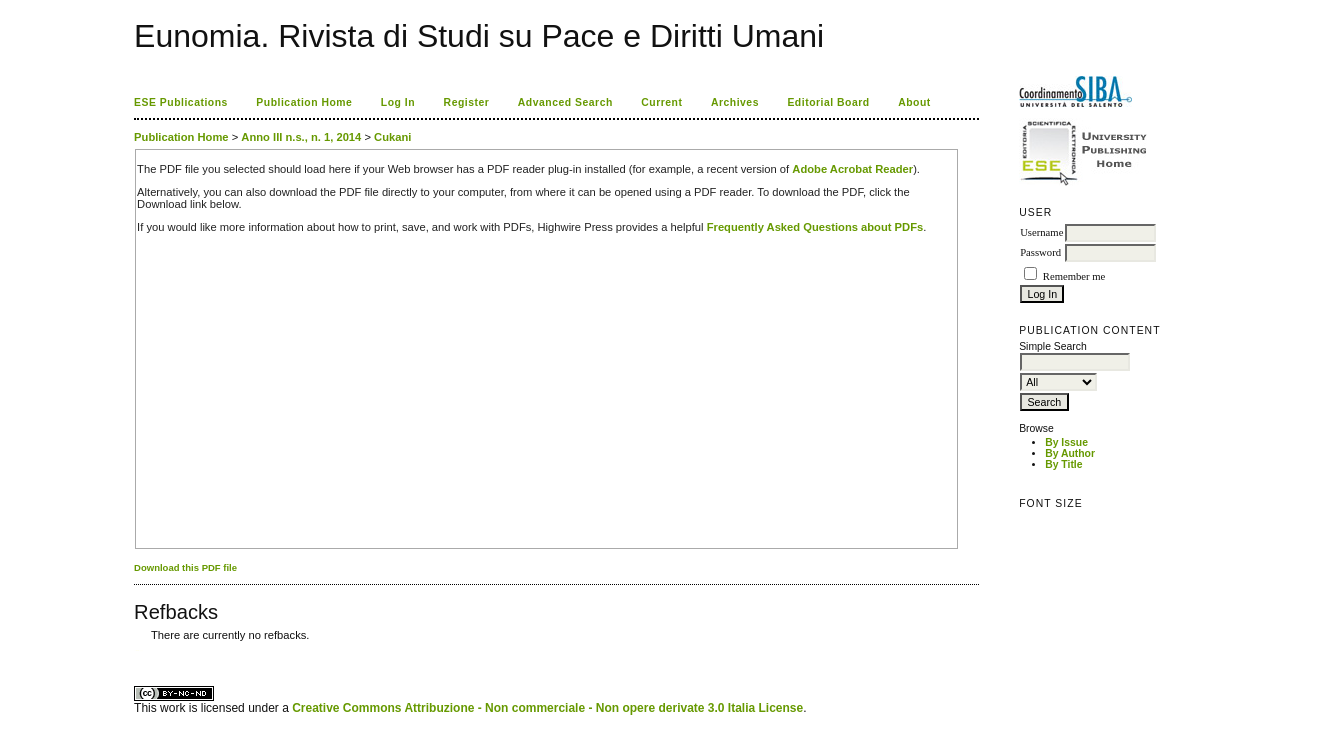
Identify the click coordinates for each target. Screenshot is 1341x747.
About (914, 102)
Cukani (392, 137)
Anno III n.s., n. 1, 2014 (301, 137)
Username (1041, 232)
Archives (735, 102)
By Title (1063, 464)
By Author (1070, 453)
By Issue (1066, 442)
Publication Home (304, 102)
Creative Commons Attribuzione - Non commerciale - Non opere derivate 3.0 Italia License (547, 708)
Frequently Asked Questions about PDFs (815, 227)
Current (661, 102)
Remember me (1074, 276)
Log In (398, 102)
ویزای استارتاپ (139, 650)
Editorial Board (828, 102)
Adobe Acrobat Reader (852, 169)
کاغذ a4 (135, 650)
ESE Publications (181, 102)
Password (1040, 252)
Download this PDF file (185, 567)
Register (467, 102)
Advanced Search (565, 102)
